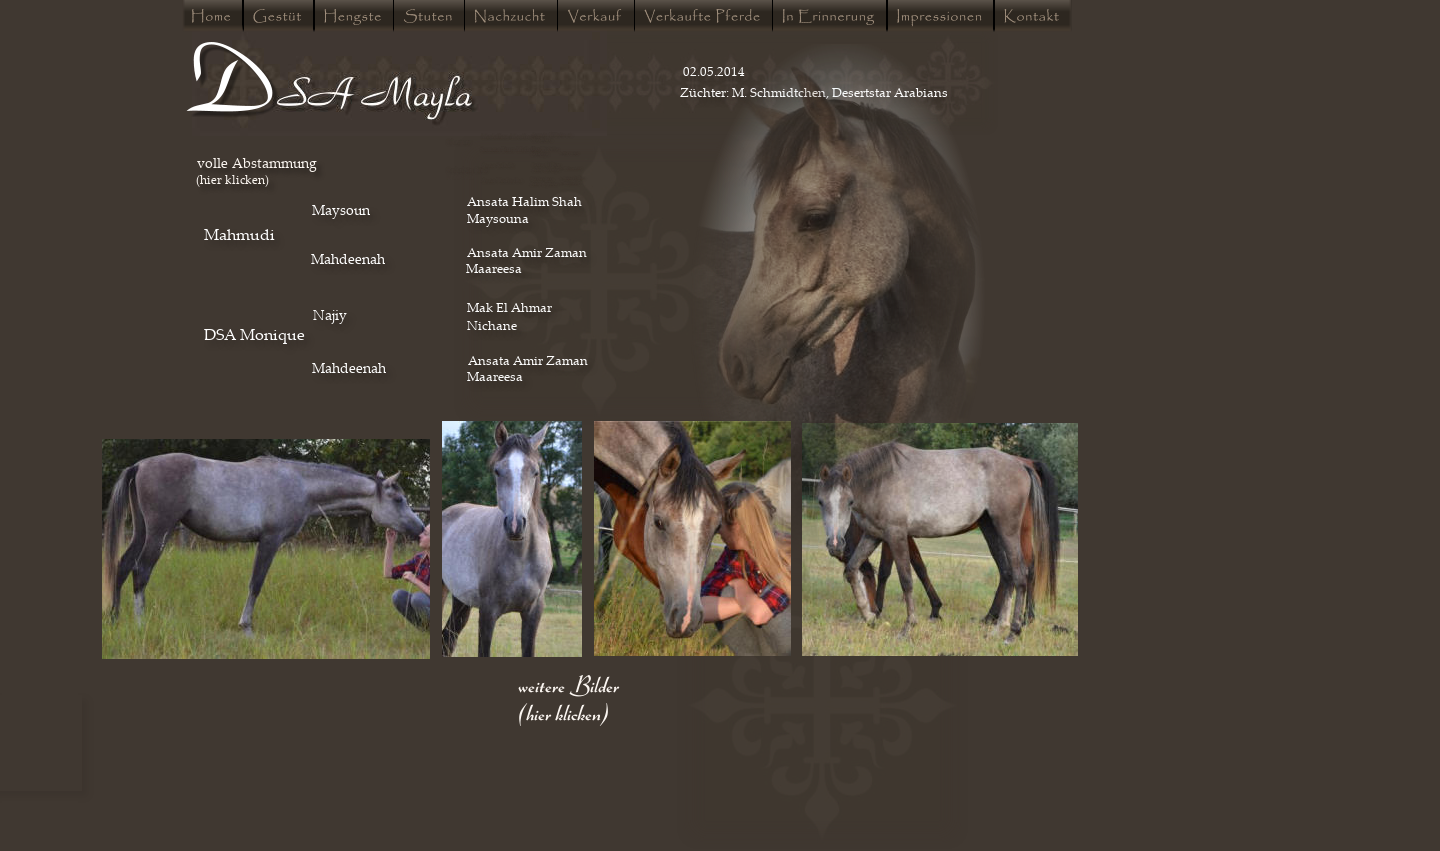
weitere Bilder (568, 684)
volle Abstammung (257, 162)
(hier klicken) (232, 179)
